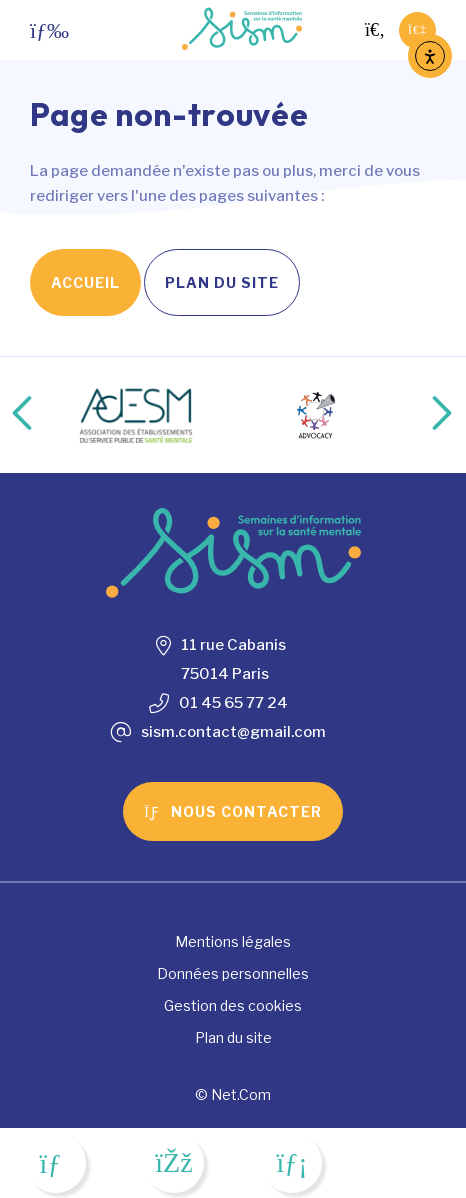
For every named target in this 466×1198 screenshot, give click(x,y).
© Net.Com (233, 1094)
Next (421, 415)
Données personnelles (233, 973)
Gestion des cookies (233, 1005)
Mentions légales (233, 941)
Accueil (85, 282)
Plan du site (222, 282)
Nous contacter (233, 811)
